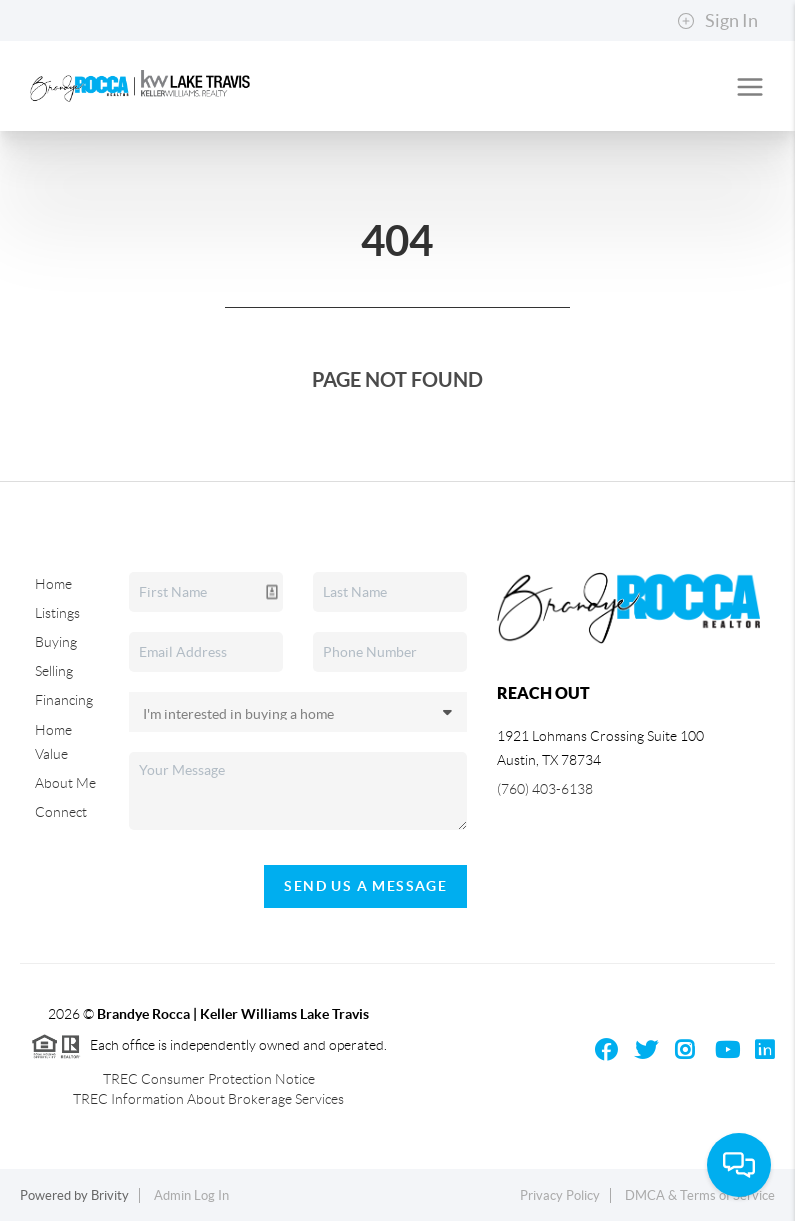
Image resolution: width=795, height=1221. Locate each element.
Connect (61, 812)
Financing (64, 700)
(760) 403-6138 (545, 789)
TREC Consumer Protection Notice (209, 1079)
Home (53, 584)
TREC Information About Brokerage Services (208, 1099)
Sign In (717, 21)
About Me (65, 783)
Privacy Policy (560, 1195)
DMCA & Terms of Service (700, 1195)
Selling (54, 671)
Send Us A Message (365, 886)
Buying (56, 642)
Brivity (110, 1195)
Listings (57, 613)
